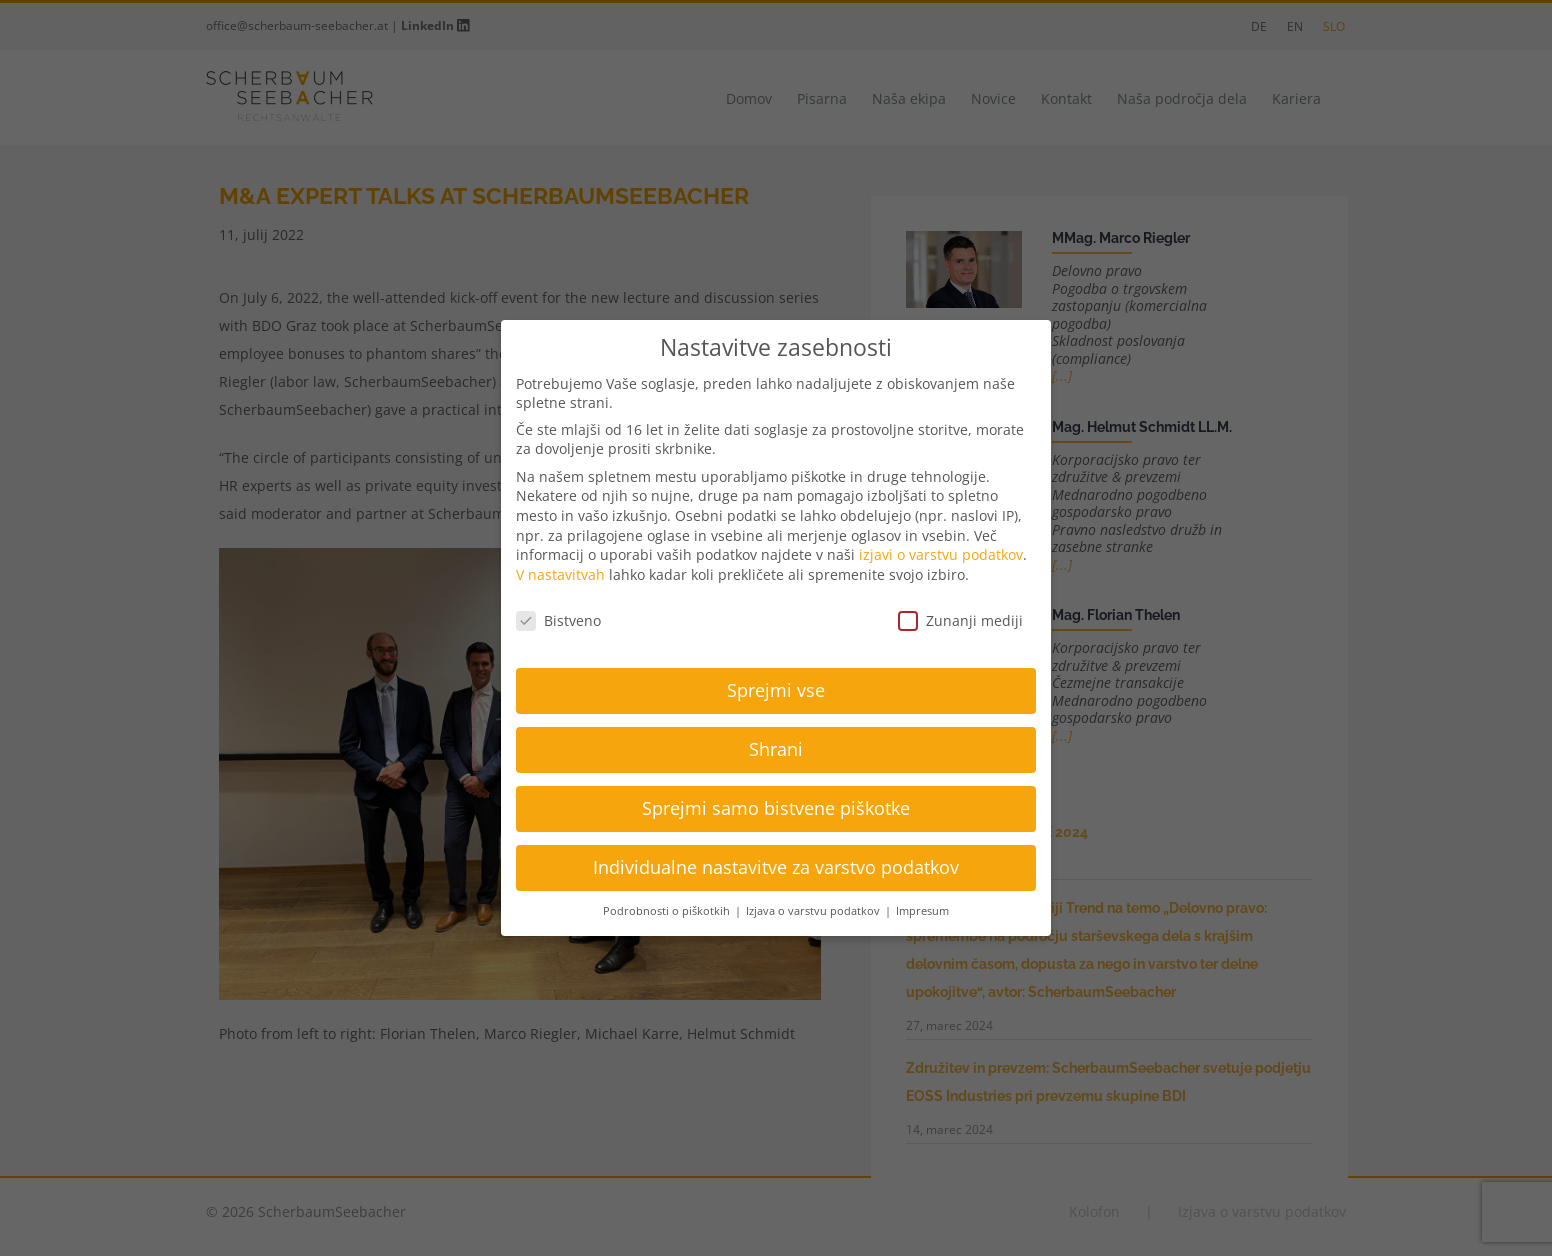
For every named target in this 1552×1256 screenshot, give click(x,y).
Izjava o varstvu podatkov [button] (814, 911)
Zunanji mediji (960, 620)
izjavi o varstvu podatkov (941, 554)
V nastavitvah (560, 574)
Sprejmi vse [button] (776, 690)
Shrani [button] (776, 749)
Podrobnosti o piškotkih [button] (668, 911)
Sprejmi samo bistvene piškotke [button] (776, 808)
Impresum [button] (922, 911)
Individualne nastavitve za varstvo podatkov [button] (776, 867)
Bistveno (558, 620)
